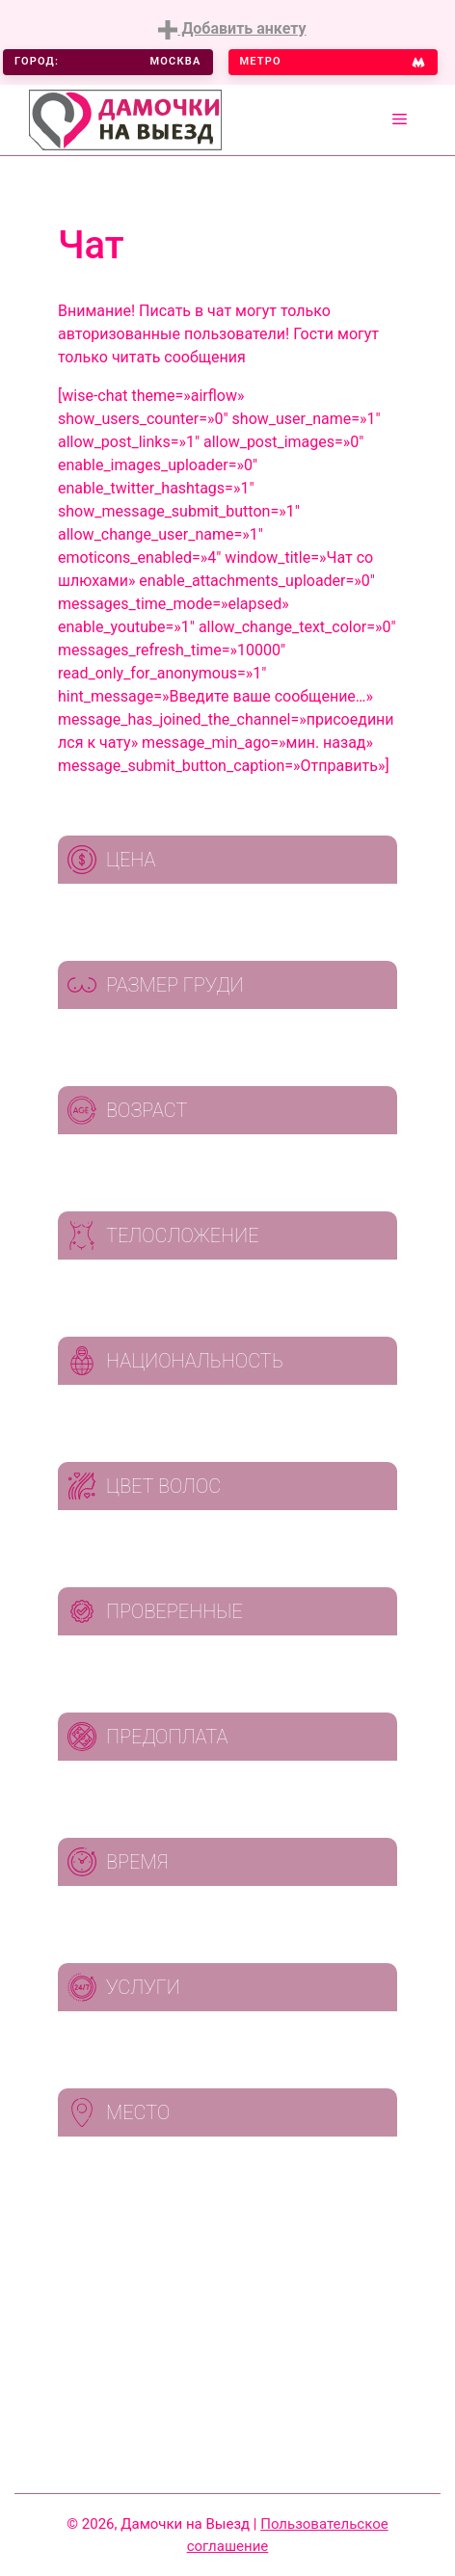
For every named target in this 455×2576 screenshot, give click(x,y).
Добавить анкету (232, 29)
